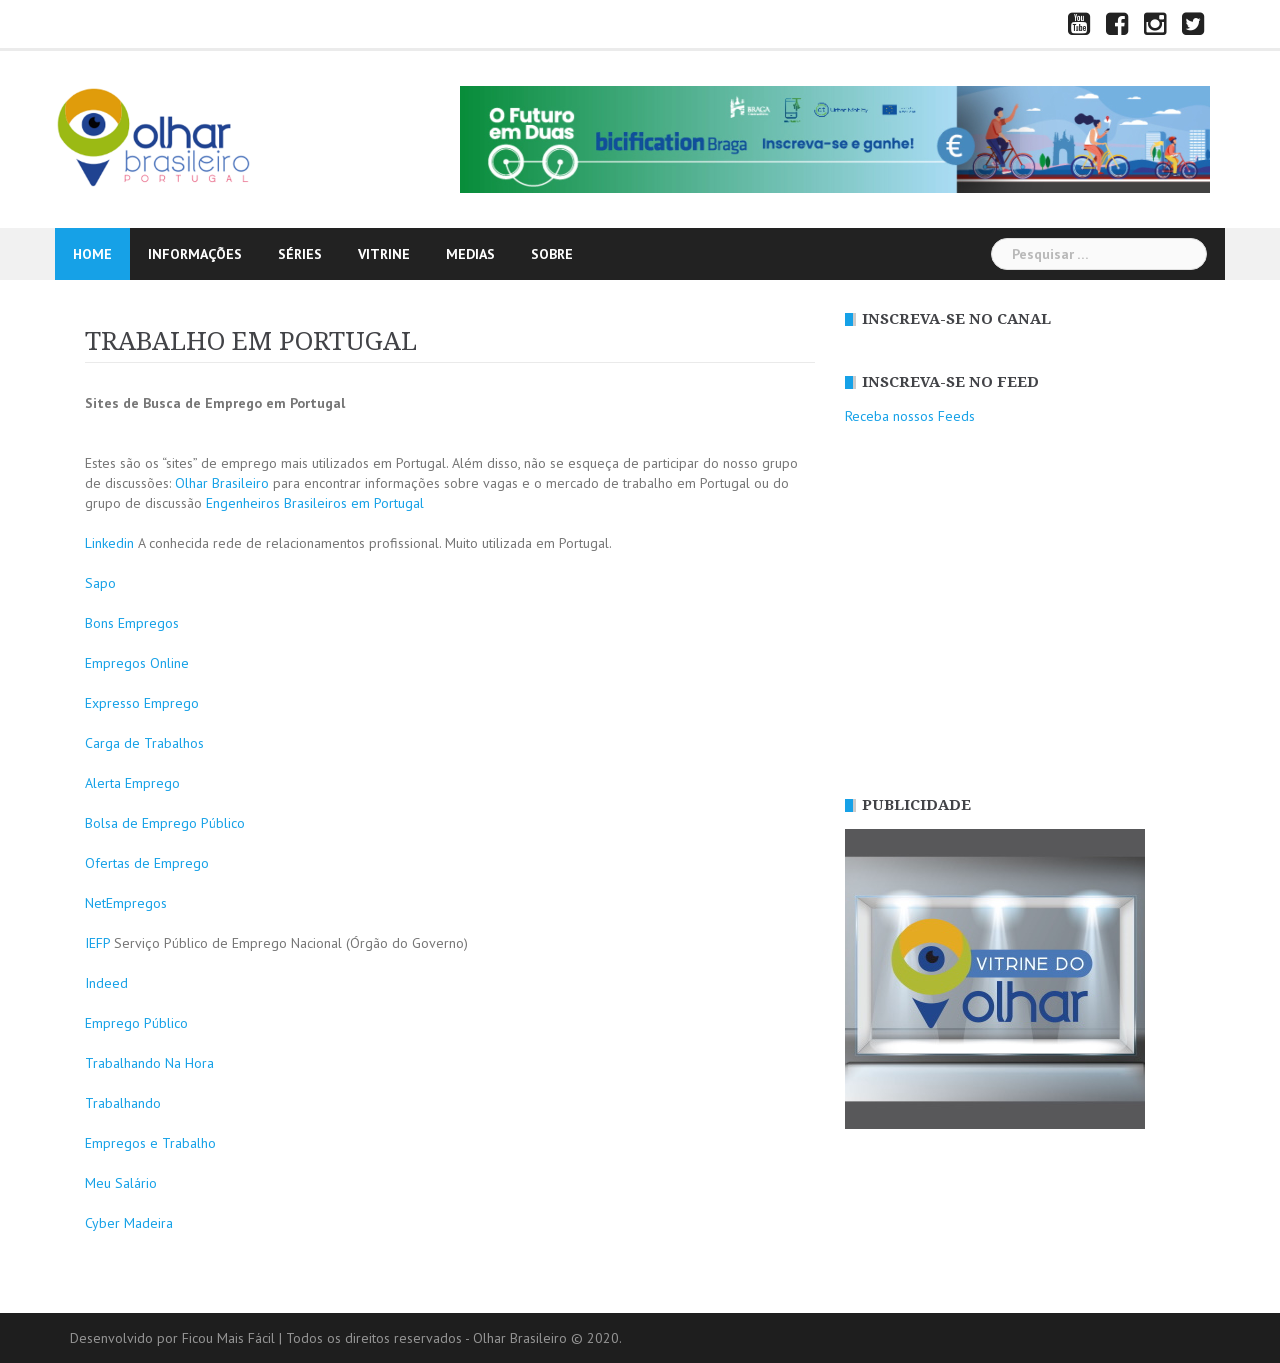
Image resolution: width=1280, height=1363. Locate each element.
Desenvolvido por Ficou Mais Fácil (172, 1338)
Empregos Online (137, 663)
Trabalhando (123, 1103)
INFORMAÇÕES (195, 254)
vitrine (384, 254)
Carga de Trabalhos (144, 743)
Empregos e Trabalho (150, 1143)
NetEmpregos (126, 903)
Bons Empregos (132, 623)
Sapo (100, 583)
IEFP (97, 943)
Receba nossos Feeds (910, 416)
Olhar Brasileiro (222, 483)
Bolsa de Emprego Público (165, 823)
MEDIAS (470, 254)
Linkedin (109, 543)
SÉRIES (300, 254)
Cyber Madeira (129, 1223)
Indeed (106, 983)
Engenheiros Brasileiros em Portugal (315, 503)
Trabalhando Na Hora (149, 1063)
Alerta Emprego (132, 783)
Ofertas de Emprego (147, 863)
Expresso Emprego (142, 703)
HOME (92, 254)
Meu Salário (121, 1183)
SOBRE (552, 254)
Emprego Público (136, 1023)
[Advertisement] (1020, 611)
